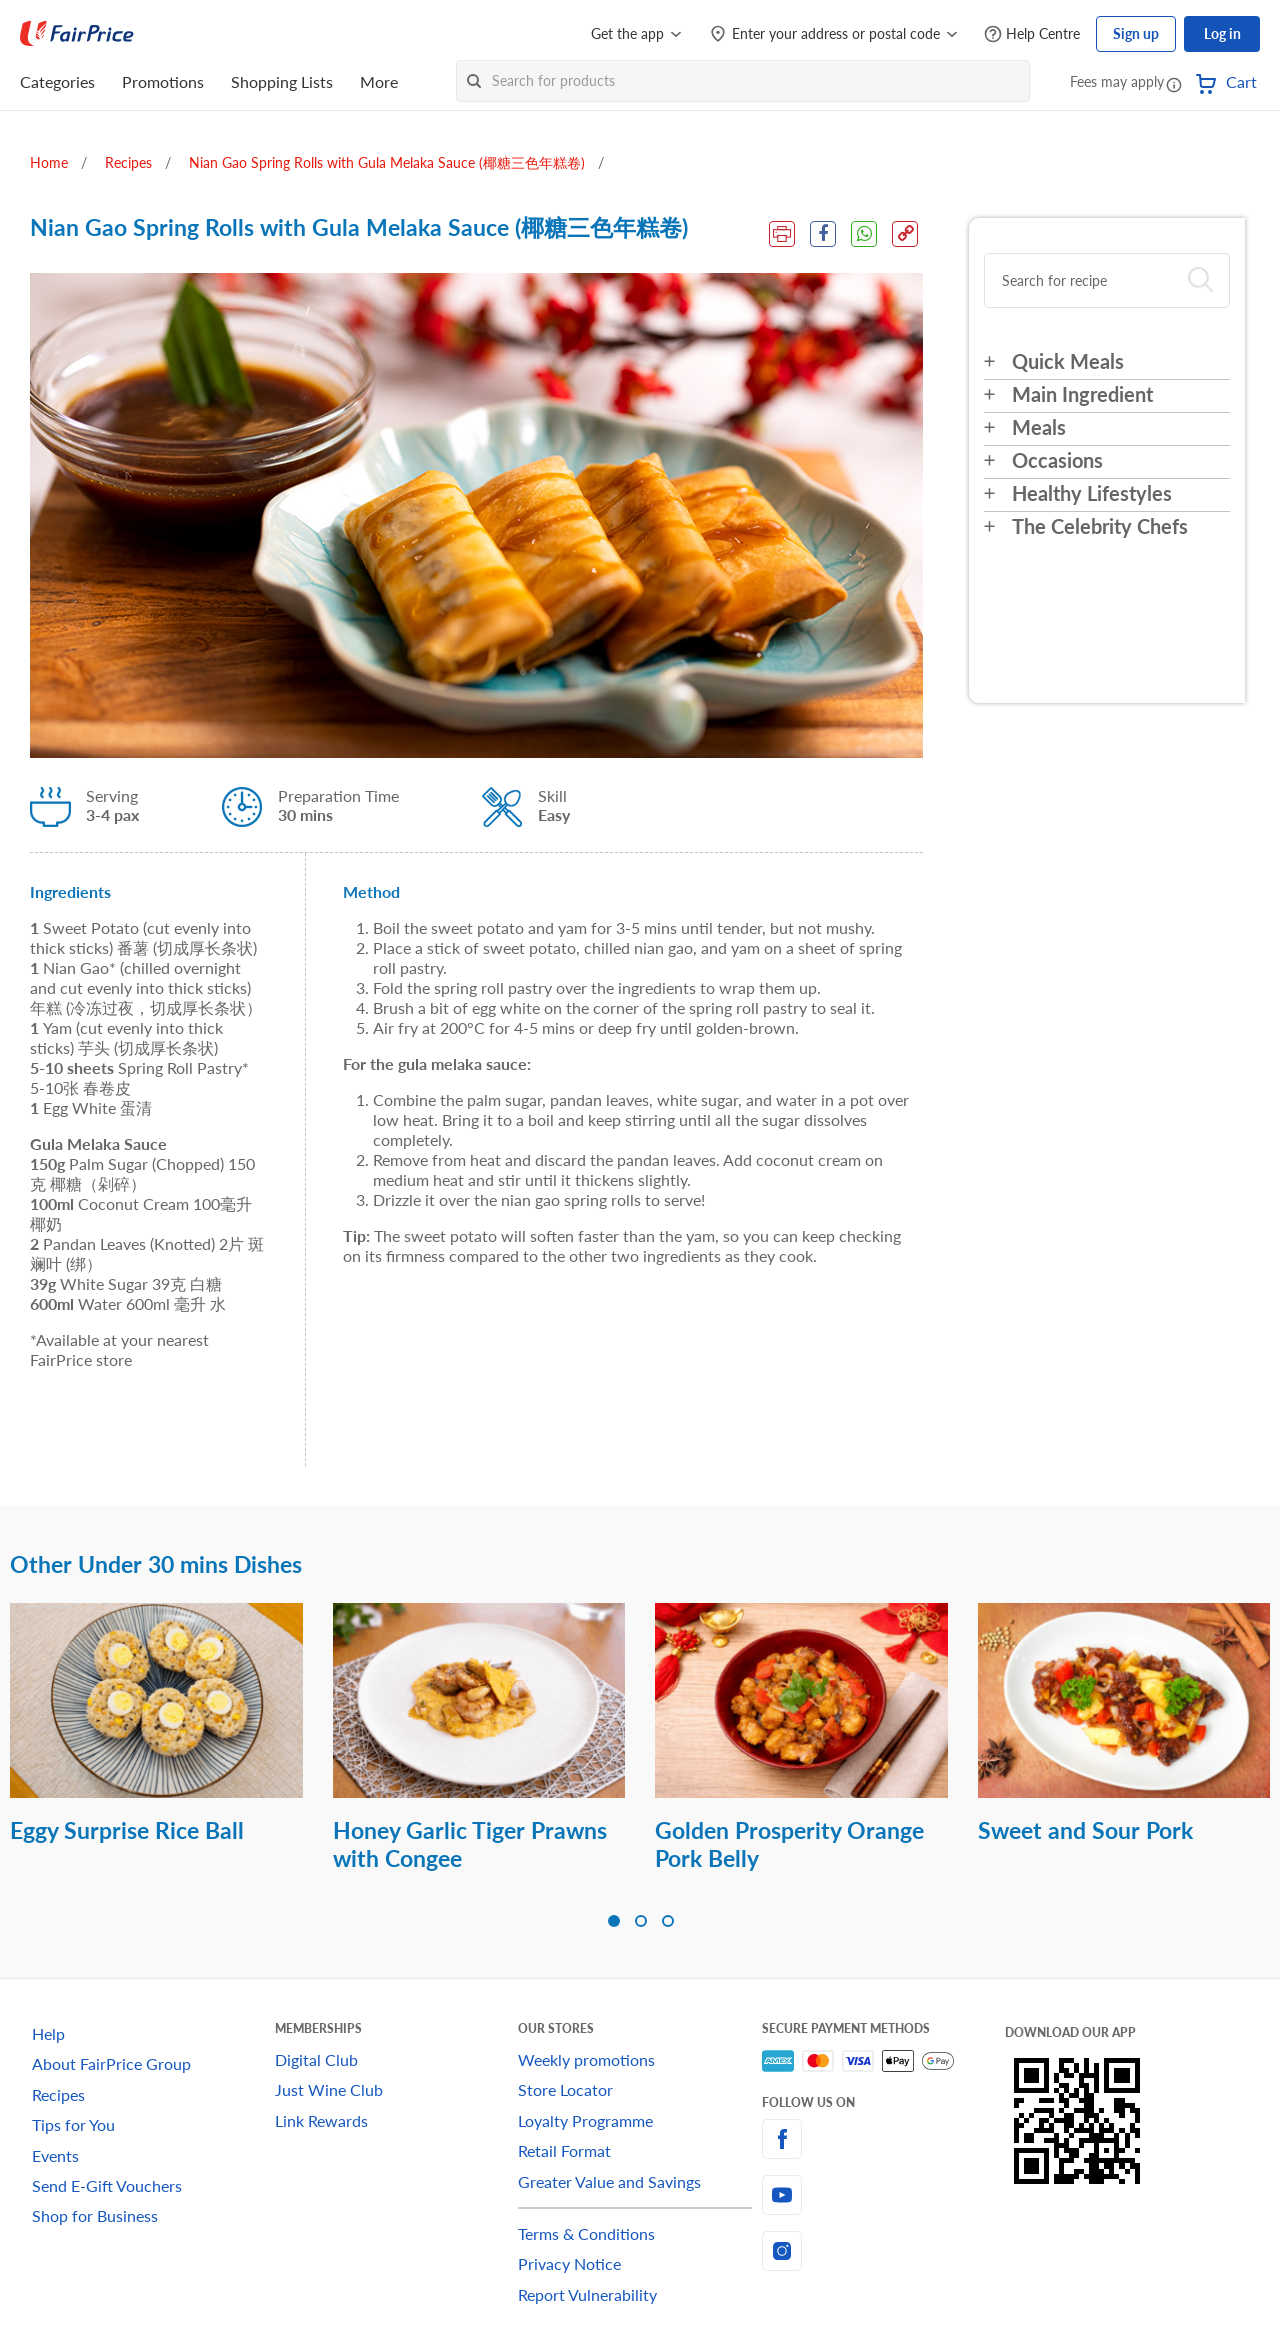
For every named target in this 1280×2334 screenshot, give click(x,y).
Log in (1222, 33)
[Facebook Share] (823, 234)
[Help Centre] (1032, 34)
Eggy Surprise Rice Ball (127, 1830)
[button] (1174, 84)
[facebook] (883, 2139)
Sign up (1136, 33)
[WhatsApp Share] (864, 234)
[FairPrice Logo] (77, 34)
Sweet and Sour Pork (1085, 1830)
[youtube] (883, 2195)
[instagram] (883, 2251)
